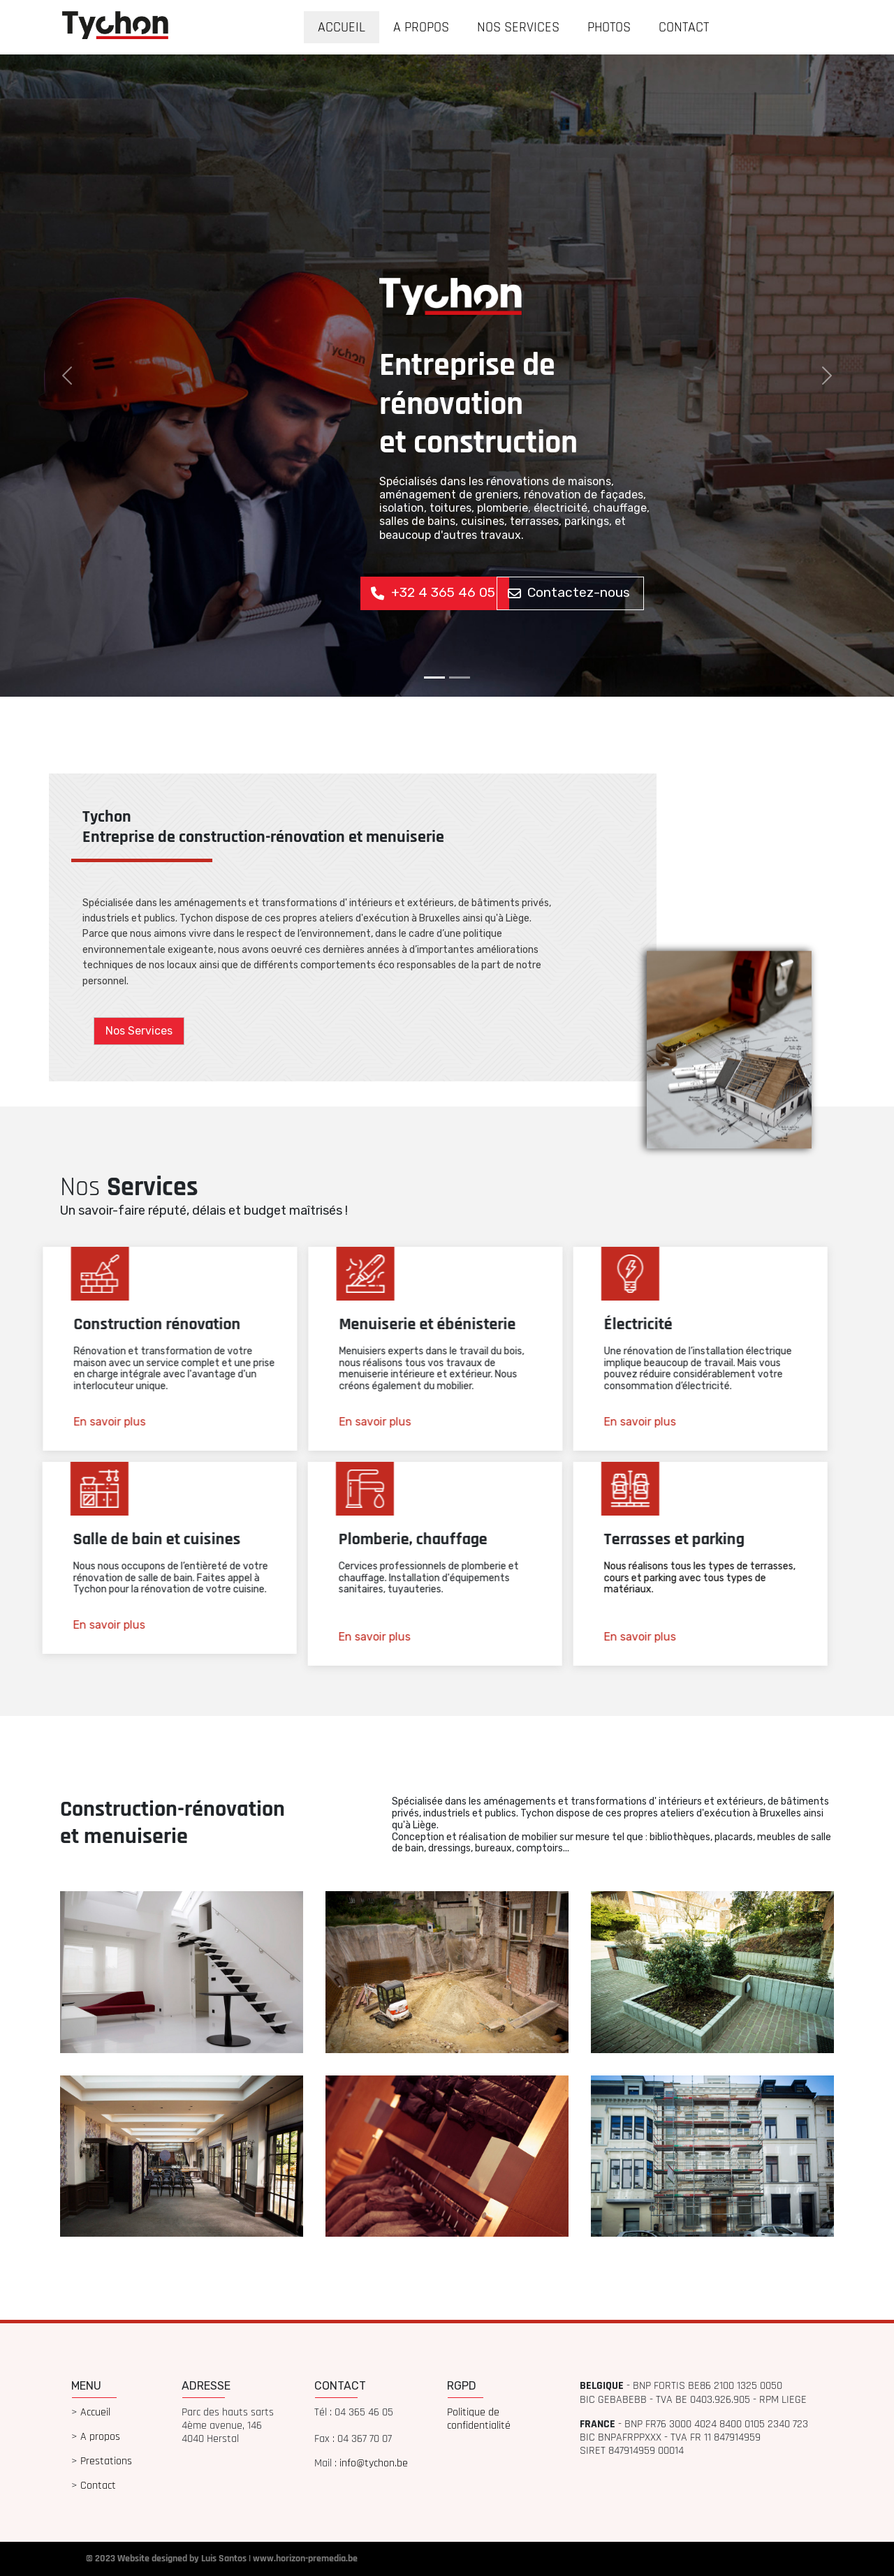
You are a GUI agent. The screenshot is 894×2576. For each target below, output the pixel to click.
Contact (98, 2485)
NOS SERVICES (518, 27)
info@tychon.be (373, 2463)
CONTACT (684, 27)
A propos (100, 2436)
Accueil (95, 2412)
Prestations (106, 2461)
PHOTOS (609, 27)
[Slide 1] (434, 677)
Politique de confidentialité (479, 2419)
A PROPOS (421, 27)
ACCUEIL (341, 27)
